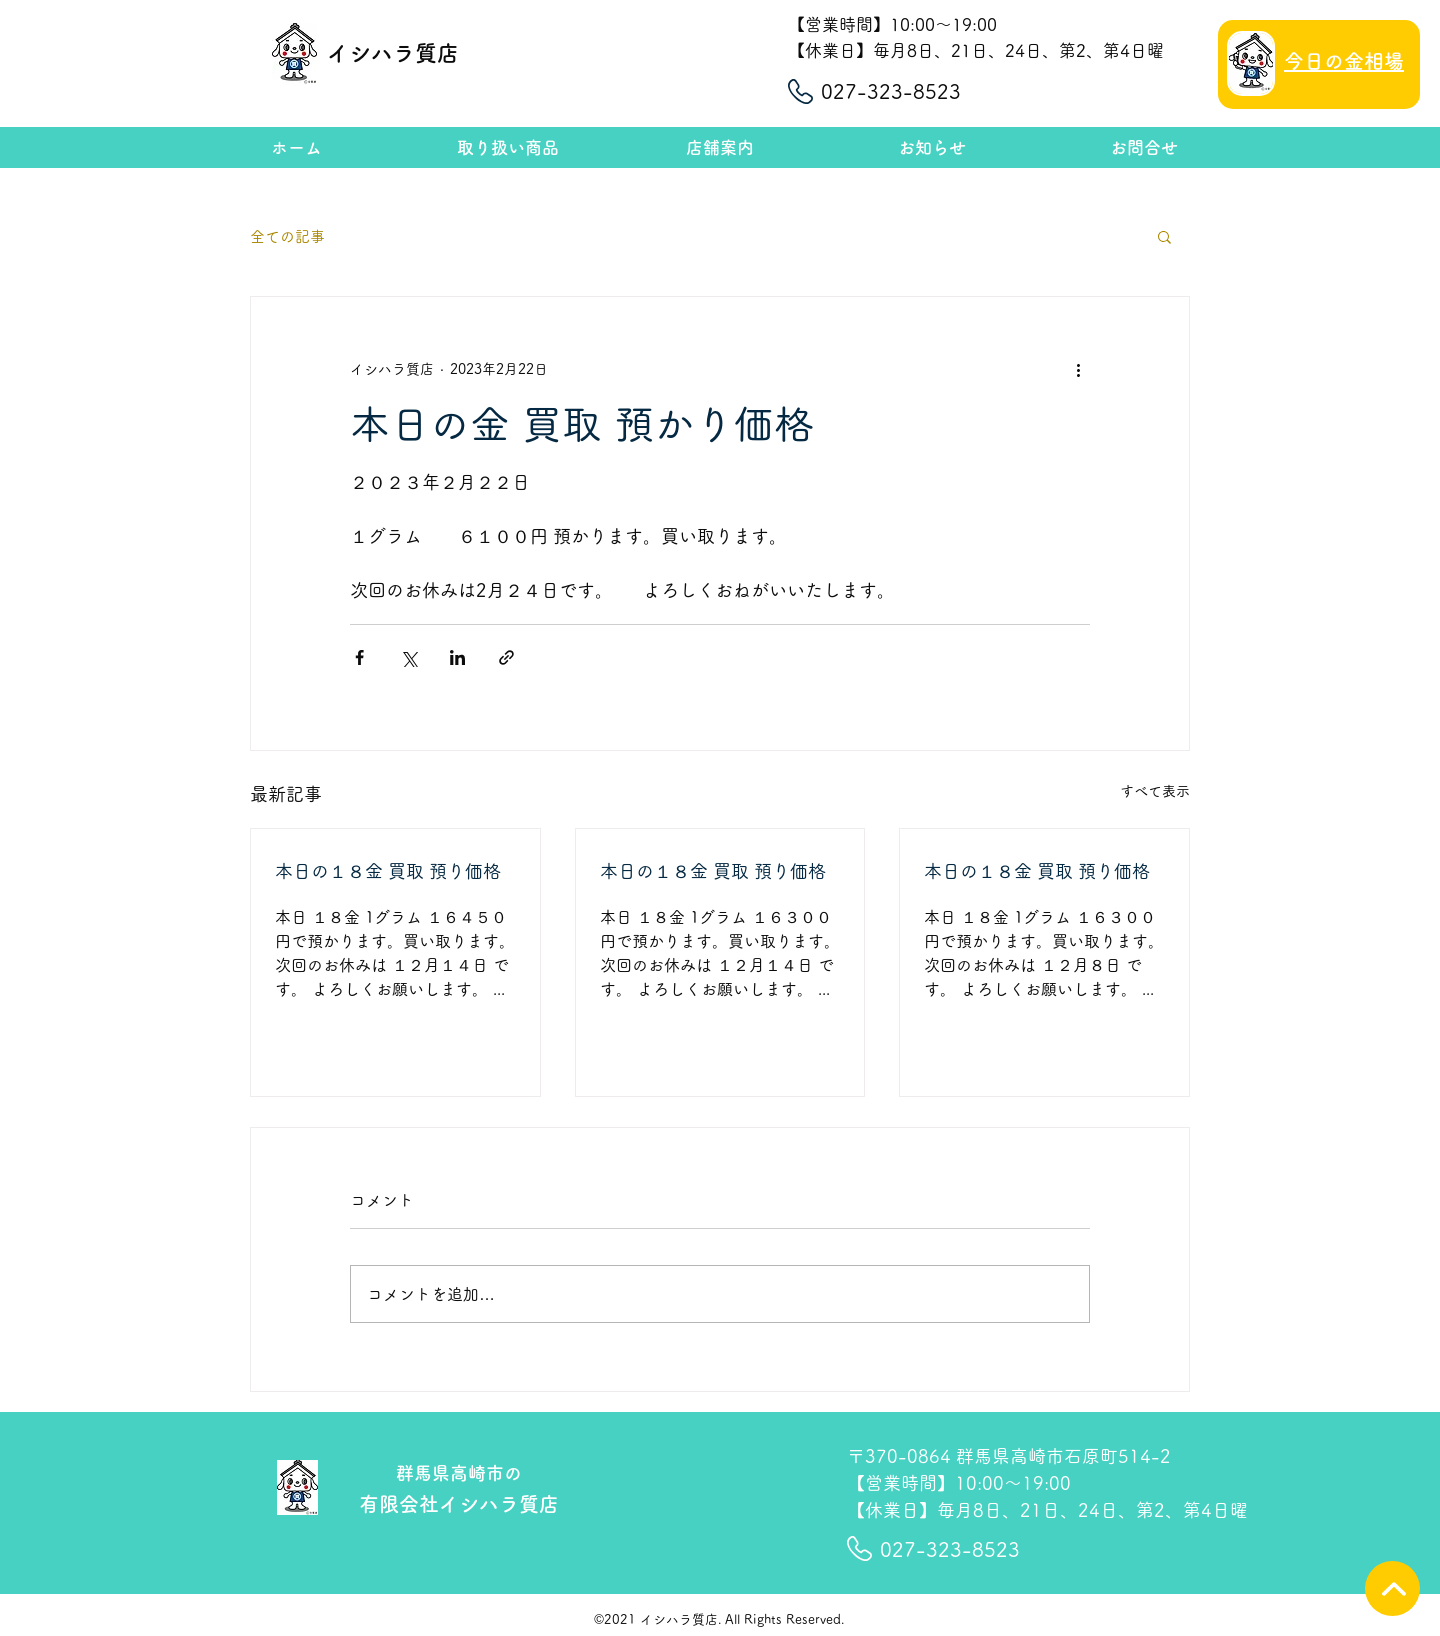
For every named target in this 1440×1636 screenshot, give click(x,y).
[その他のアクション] (1078, 369)
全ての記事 (287, 236)
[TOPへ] (1392, 1588)
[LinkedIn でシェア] (457, 657)
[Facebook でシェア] (359, 657)
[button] (1164, 236)
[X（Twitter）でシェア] (408, 657)
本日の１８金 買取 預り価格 (388, 871)
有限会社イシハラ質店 (459, 1504)
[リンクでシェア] (506, 657)
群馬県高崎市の (459, 1473)
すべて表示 (1155, 791)
